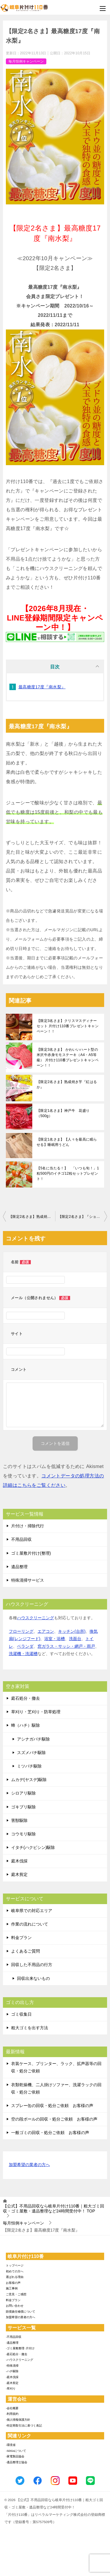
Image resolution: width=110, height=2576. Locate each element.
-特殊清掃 (12, 2365)
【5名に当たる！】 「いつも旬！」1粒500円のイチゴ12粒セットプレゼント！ (68, 1173)
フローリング (21, 1631)
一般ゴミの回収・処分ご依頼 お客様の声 (50, 2132)
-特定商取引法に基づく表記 (24, 2425)
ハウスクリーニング (35, 1617)
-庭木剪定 (12, 2383)
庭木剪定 (19, 1874)
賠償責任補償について (20, 2311)
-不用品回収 (13, 2336)
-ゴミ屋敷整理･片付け (20, 2348)
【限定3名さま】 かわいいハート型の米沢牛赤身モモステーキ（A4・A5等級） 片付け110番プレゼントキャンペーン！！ (68, 1057)
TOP (53, 2208)
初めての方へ (14, 2271)
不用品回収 (21, 1539)
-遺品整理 (12, 2342)
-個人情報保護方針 (18, 2419)
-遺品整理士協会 (16, 2462)
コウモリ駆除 (23, 1834)
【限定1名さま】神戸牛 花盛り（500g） (63, 1113)
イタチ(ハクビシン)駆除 (33, 1847)
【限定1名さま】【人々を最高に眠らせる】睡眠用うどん (67, 1142)
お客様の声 (13, 2282)
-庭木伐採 (12, 2377)
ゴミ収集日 (21, 2014)
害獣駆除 (19, 1820)
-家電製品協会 (15, 2456)
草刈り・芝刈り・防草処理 (35, 1711)
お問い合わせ (14, 2305)
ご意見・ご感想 (16, 2294)
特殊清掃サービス (27, 1580)
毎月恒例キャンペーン (26, 61)
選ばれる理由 (14, 2277)
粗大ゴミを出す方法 (29, 2027)
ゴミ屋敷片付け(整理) (31, 1553)
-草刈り (11, 2388)
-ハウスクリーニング (19, 2359)
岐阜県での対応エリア (31, 1910)
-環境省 (11, 2444)
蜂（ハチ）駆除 (25, 1725)
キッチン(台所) (71, 1631)
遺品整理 (19, 1566)
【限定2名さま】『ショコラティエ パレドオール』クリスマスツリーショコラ (82, 1217)
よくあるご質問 (25, 1951)
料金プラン (21, 1937)
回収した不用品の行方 (31, 1964)
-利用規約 (12, 2413)
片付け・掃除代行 (27, 1526)
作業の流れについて (29, 1924)
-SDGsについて (16, 2450)
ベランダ (25, 1646)
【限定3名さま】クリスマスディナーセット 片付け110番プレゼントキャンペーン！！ (68, 1026)
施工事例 (12, 2288)
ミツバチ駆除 (29, 1766)
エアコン (46, 1631)
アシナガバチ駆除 (33, 1739)
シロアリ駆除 (23, 1793)
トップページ (14, 2265)
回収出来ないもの (33, 1978)
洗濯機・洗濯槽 (23, 1653)
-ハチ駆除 (12, 2371)
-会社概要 (12, 2408)
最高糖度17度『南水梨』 (41, 687)
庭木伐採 (19, 1861)
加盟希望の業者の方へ (29, 2165)
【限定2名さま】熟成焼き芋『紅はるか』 (67, 1084)
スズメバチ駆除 (31, 1752)
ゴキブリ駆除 (23, 1807)
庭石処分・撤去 (25, 1698)
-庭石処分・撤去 (16, 2354)
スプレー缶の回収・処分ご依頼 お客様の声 (52, 2105)
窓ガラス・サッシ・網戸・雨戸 (66, 1646)
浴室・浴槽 (54, 1638)
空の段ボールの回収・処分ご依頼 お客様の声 (54, 2119)
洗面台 (75, 1638)
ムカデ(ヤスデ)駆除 (29, 1779)
